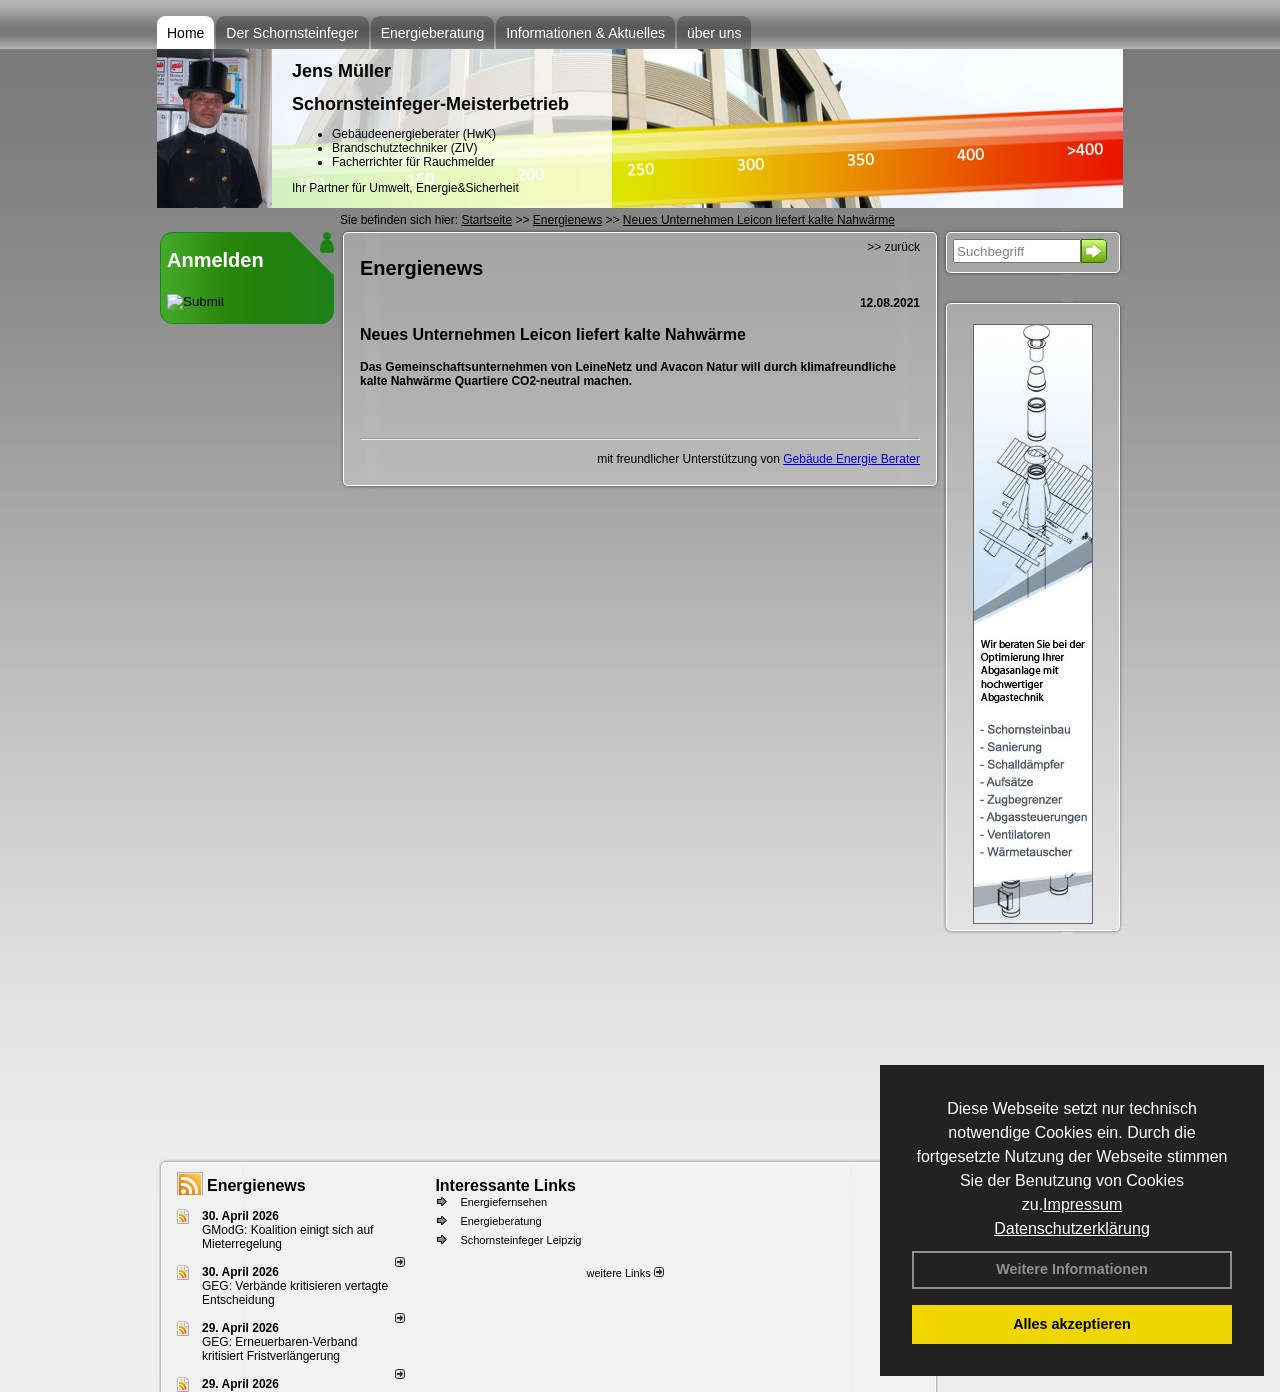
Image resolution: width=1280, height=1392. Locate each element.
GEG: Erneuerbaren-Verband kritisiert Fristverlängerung (279, 1349)
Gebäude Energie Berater (851, 459)
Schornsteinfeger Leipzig (520, 1240)
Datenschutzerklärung (1072, 1228)
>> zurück (893, 247)
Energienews (256, 1185)
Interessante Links (505, 1185)
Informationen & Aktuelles (585, 33)
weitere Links (624, 1273)
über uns (714, 33)
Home (185, 33)
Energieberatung (433, 33)
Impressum (1082, 1204)
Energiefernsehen (503, 1202)
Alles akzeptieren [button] (1072, 1324)
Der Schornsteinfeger (292, 33)
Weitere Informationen (1072, 1269)
